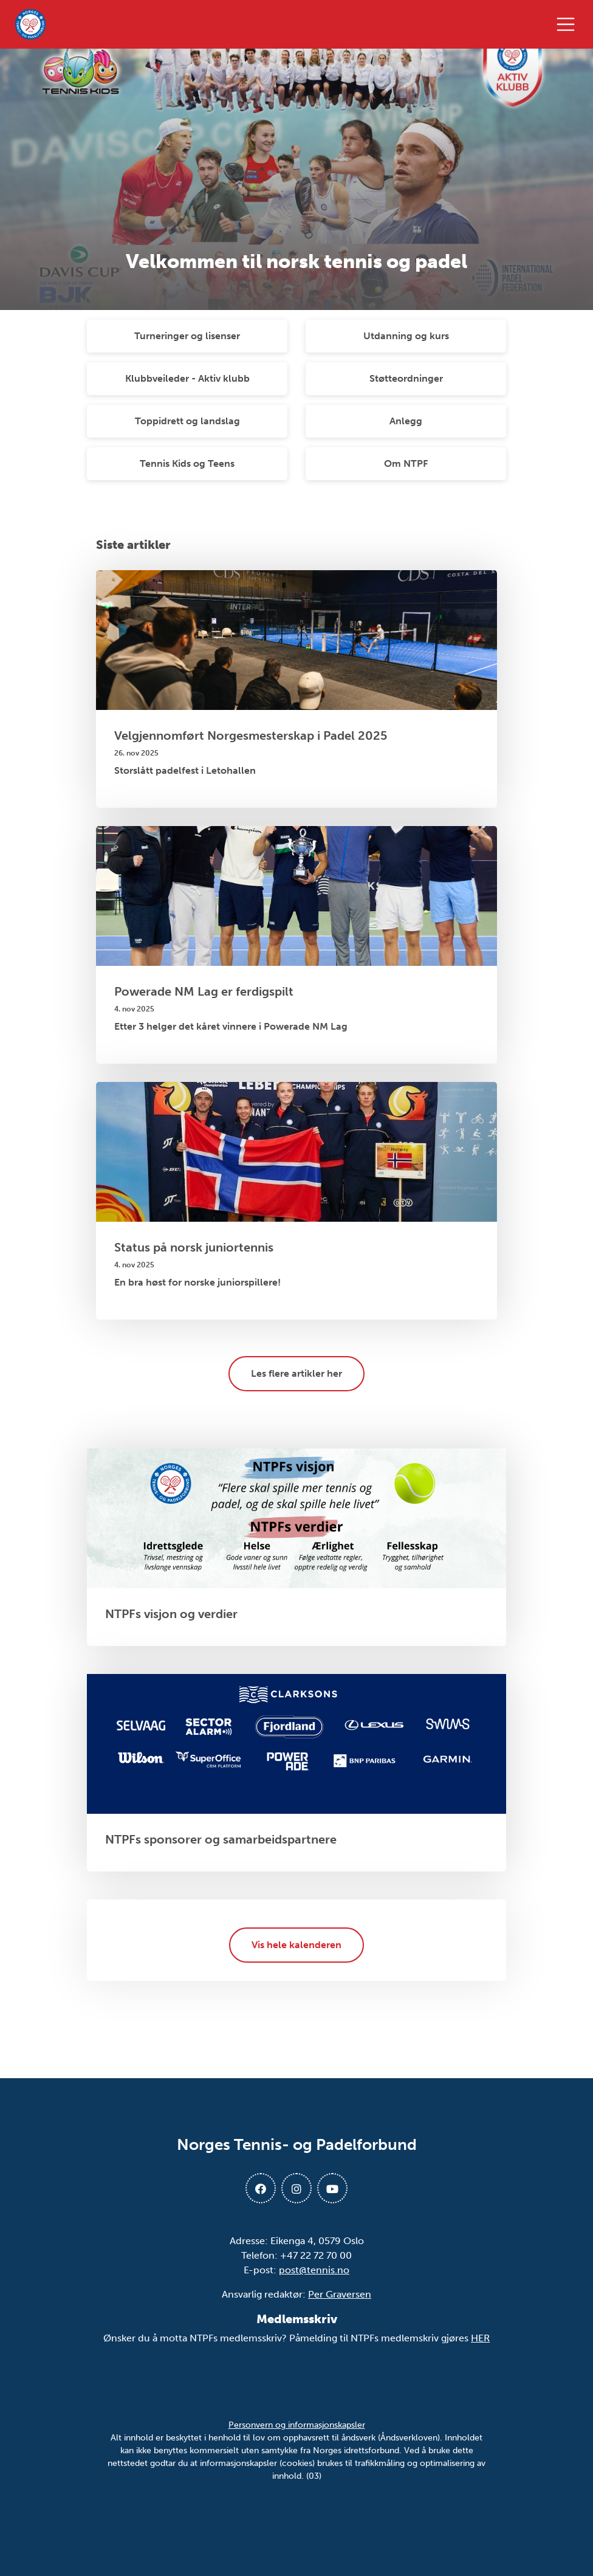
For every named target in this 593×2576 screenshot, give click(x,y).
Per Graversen (339, 2294)
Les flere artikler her (296, 1373)
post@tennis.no (314, 2270)
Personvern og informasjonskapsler (296, 2425)
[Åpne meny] (568, 24)
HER (480, 2338)
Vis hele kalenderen (296, 1945)
